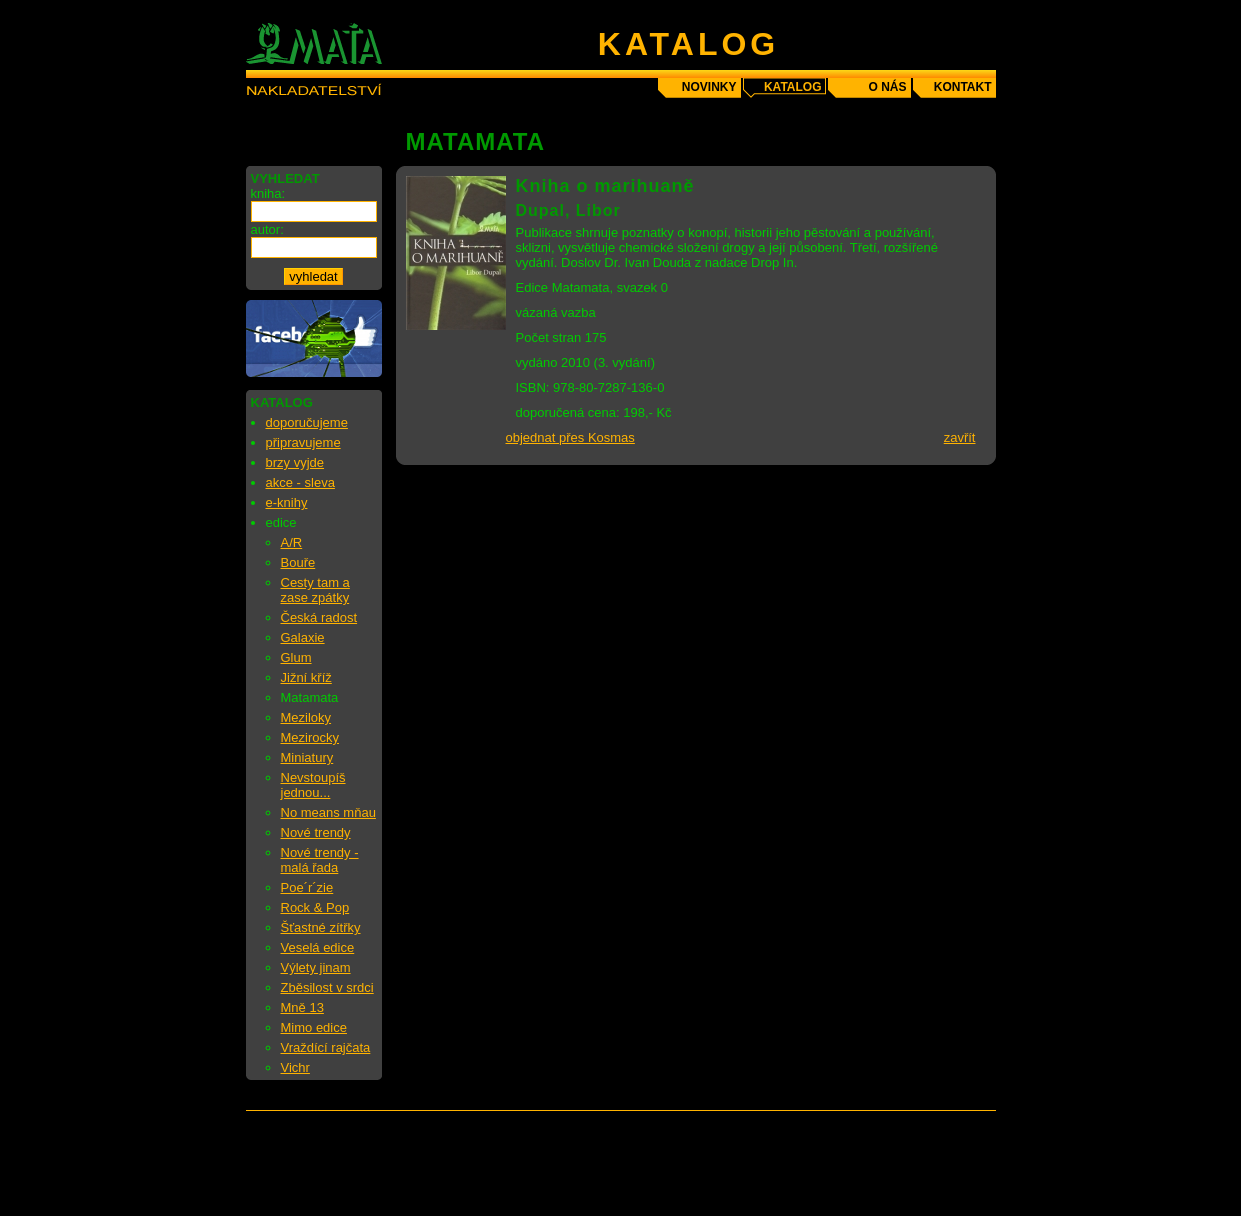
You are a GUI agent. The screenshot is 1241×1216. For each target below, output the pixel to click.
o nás (887, 87)
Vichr (295, 1067)
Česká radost (319, 617)
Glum (296, 657)
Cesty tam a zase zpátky (315, 590)
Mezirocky (310, 737)
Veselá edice (318, 947)
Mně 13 (302, 1007)
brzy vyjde (295, 462)
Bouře (298, 562)
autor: (267, 229)
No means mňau (328, 812)
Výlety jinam (316, 967)
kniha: (268, 193)
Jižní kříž (306, 677)
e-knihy (287, 502)
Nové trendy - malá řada (320, 860)
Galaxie (303, 637)
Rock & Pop (315, 907)
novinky (709, 87)
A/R (292, 542)
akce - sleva (300, 482)
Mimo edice (314, 1027)
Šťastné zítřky (321, 927)
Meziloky (306, 717)
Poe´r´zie (307, 887)
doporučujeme (307, 422)
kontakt (963, 87)
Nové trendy (316, 832)
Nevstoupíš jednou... (313, 785)
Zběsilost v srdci (327, 987)
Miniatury (307, 757)
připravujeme (303, 442)
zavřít (960, 437)
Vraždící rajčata (326, 1047)
